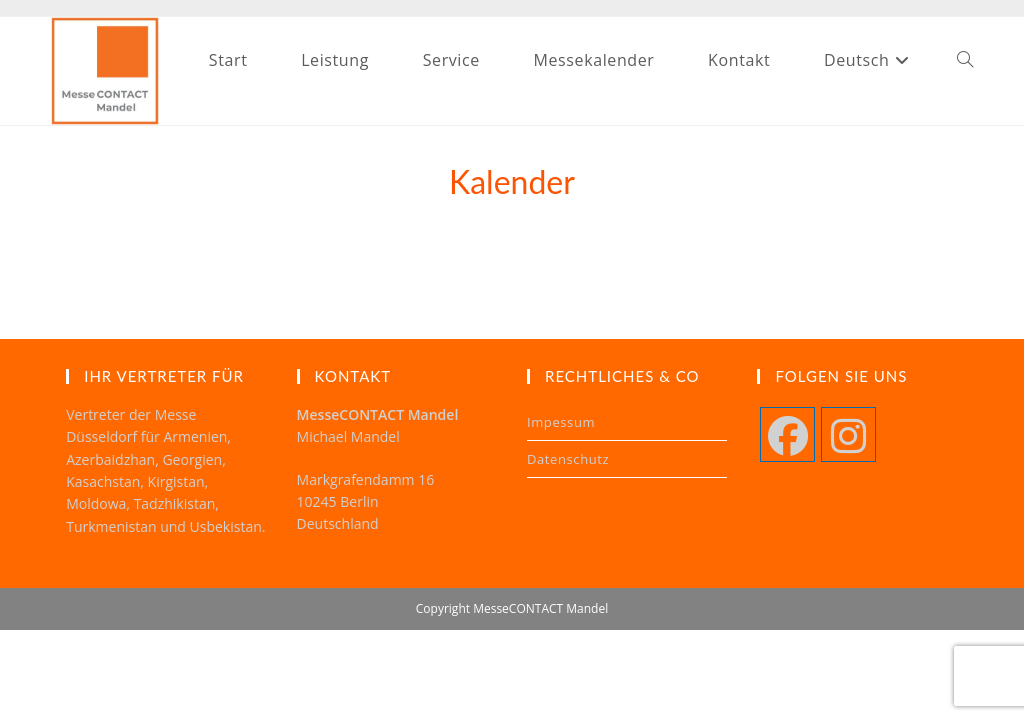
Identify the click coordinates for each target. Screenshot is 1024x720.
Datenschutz (568, 459)
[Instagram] (848, 434)
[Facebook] (787, 434)
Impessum (561, 422)
